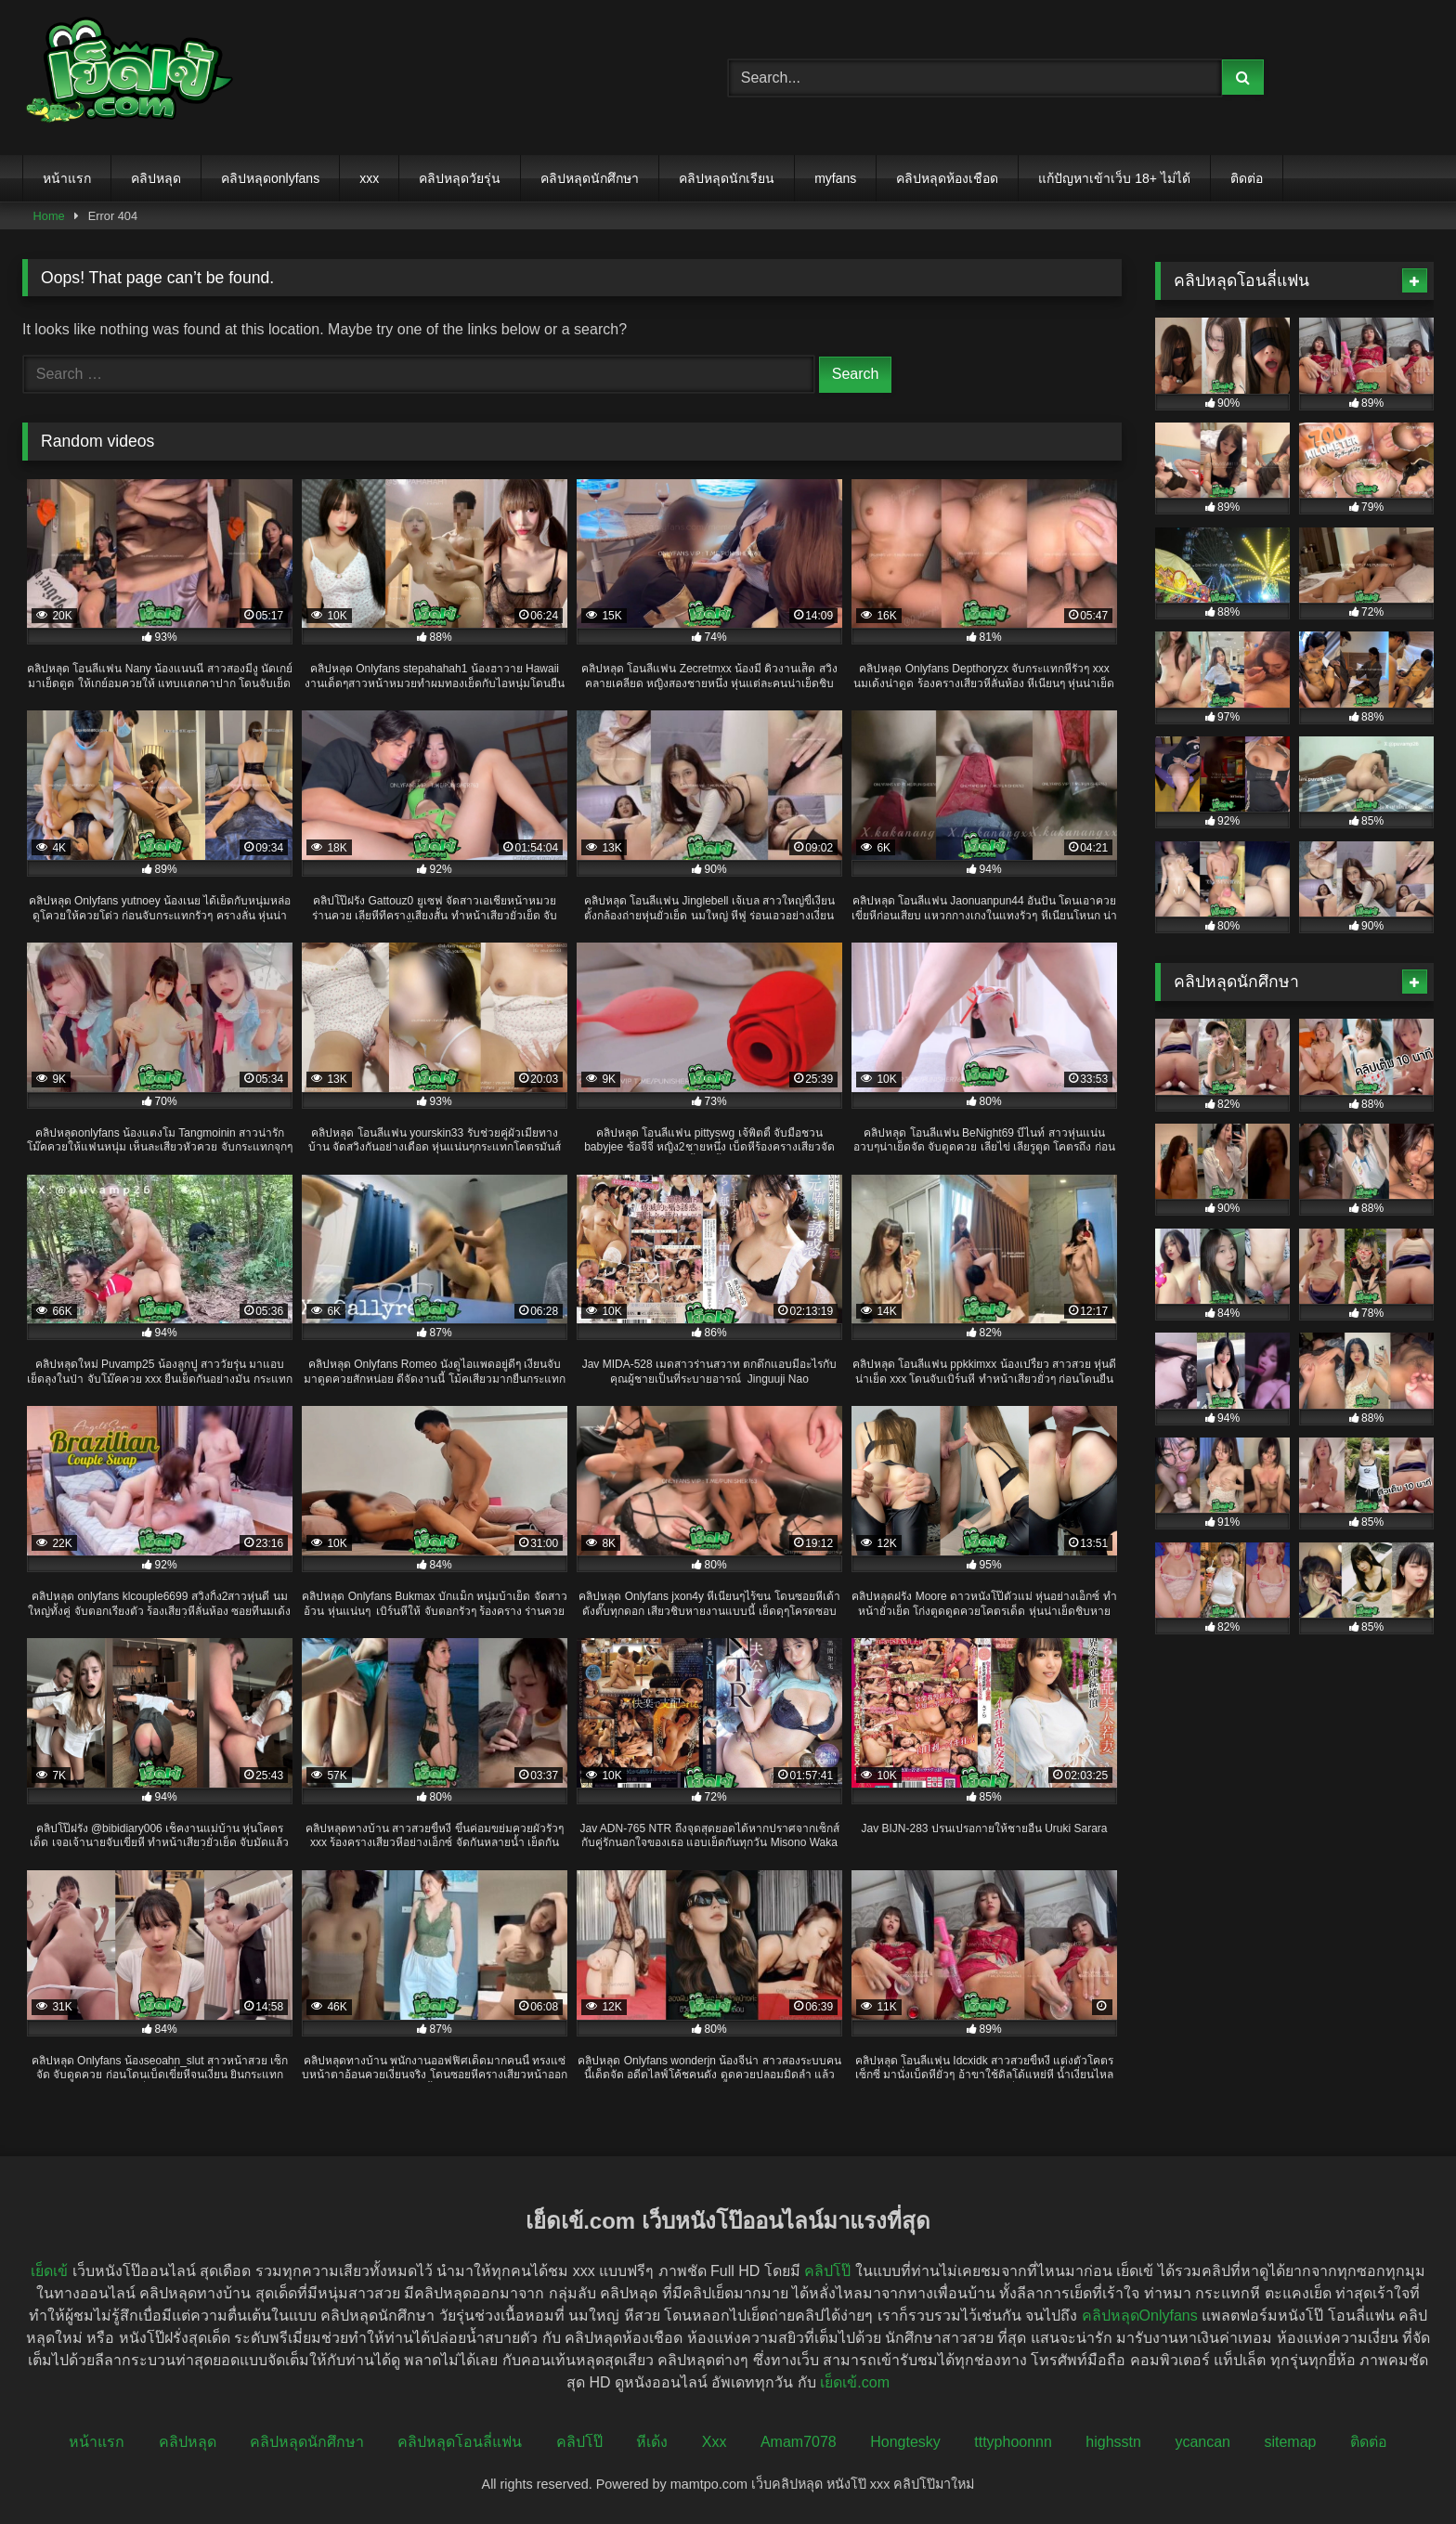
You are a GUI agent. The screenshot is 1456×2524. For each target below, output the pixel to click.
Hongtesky (905, 2442)
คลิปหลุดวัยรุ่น (459, 178)
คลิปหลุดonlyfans (270, 178)
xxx (369, 178)
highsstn (1113, 2442)
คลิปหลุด (156, 178)
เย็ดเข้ (49, 2271)
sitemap (1290, 2442)
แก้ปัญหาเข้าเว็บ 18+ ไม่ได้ (1114, 178)
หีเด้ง (652, 2442)
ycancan (1202, 2442)
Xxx (714, 2442)
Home (49, 216)
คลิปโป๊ (827, 2271)
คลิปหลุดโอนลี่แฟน (459, 2442)
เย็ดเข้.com (855, 2382)
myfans (835, 178)
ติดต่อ (1246, 178)
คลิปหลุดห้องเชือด (947, 178)
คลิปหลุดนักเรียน (726, 178)
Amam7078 (798, 2442)
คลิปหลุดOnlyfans (1140, 2315)
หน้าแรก (67, 178)
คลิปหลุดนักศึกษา (589, 178)
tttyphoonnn (1013, 2442)
